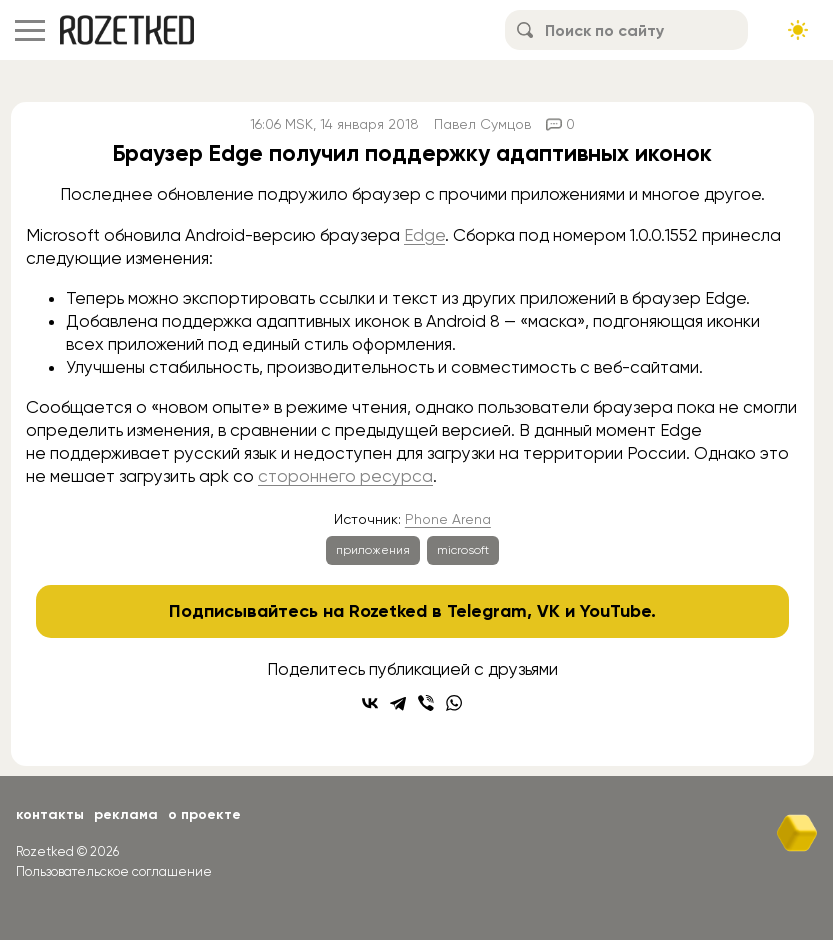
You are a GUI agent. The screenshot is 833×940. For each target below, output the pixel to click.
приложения (373, 550)
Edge (424, 235)
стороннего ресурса (345, 476)
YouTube (615, 611)
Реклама (126, 814)
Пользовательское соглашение (114, 871)
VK (548, 611)
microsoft (463, 550)
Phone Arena (448, 519)
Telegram (487, 611)
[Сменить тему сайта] (798, 30)
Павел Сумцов (482, 124)
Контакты (50, 814)
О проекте (204, 814)
